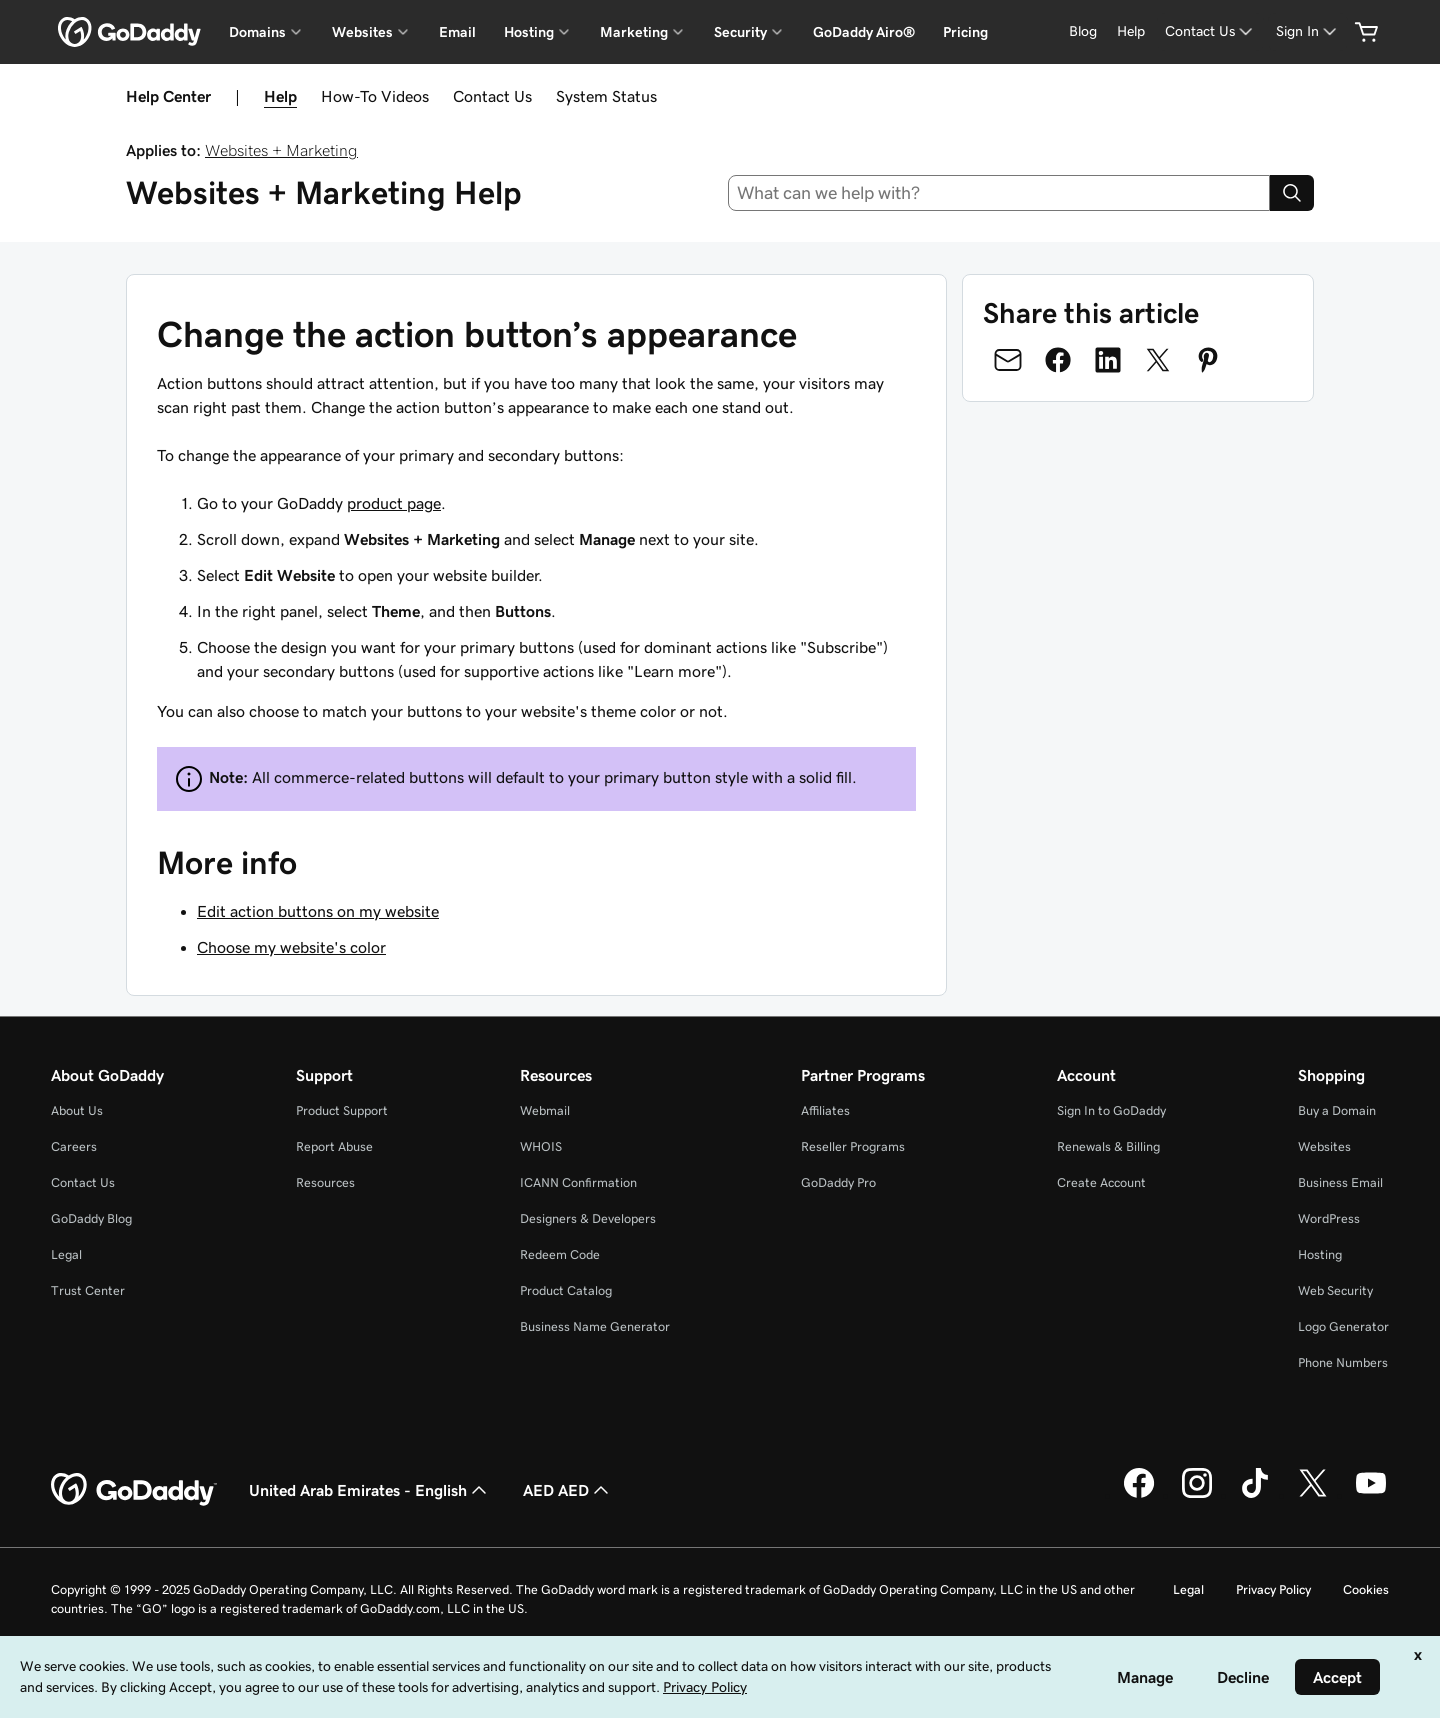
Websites (1324, 1146)
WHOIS (541, 1146)
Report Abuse (334, 1146)
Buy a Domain (1337, 1110)
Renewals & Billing (1108, 1146)
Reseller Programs (853, 1146)
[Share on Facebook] (1058, 360)
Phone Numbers (1343, 1362)
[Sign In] (1308, 31)
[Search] (1292, 193)
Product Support (342, 1110)
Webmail (545, 1110)
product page (394, 503)
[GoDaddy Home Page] (134, 1490)
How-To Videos (375, 96)
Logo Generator (1343, 1326)
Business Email (1340, 1182)
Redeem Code (560, 1254)
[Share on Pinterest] (1208, 360)
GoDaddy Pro (838, 1182)
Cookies (1366, 1589)
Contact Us (492, 96)
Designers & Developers (588, 1218)
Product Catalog (566, 1290)
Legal (66, 1254)
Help (280, 96)
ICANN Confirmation (578, 1182)
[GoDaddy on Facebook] (1139, 1495)
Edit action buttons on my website (318, 911)
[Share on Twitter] (1158, 360)
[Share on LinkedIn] (1108, 360)
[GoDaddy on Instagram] (1197, 1495)
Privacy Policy (1273, 1589)
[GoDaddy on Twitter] (1313, 1495)
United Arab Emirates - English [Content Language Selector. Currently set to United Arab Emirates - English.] (370, 1490)
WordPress (1329, 1218)
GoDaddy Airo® (864, 32)
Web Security (1335, 1290)
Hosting (1320, 1254)
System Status (606, 96)
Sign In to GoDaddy (1111, 1110)
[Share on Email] (1008, 360)
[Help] (1131, 31)
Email (457, 32)
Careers (74, 1146)
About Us (77, 1110)
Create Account (1101, 1182)
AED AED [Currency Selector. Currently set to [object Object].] (568, 1490)
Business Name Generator (595, 1326)
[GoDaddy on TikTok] (1255, 1495)
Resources (325, 1182)
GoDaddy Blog (91, 1218)
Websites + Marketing (281, 150)
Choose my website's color (291, 947)
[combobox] (999, 193)
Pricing (965, 32)
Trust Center (88, 1290)
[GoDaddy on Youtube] (1371, 1495)
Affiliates (825, 1110)
